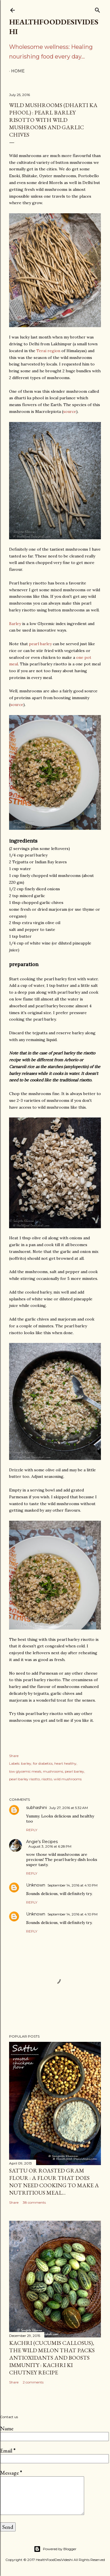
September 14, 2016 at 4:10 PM (72, 1885)
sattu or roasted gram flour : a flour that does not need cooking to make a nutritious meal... (54, 2181)
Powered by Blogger (55, 2549)
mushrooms (53, 1771)
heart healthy (65, 1763)
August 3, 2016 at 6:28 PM (49, 1846)
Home (18, 71)
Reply (31, 1830)
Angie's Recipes (42, 1841)
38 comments (34, 2202)
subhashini (36, 1807)
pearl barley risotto (24, 1779)
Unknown (35, 1885)
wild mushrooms (68, 1779)
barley (26, 1763)
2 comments (33, 2382)
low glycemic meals (25, 1771)
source (69, 411)
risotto (46, 1779)
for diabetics (43, 1763)
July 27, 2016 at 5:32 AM (68, 1808)
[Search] (97, 8)
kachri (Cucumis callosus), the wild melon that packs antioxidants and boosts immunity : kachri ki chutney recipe (52, 2357)
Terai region (48, 350)
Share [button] (13, 1756)
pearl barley (40, 643)
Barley (15, 623)
